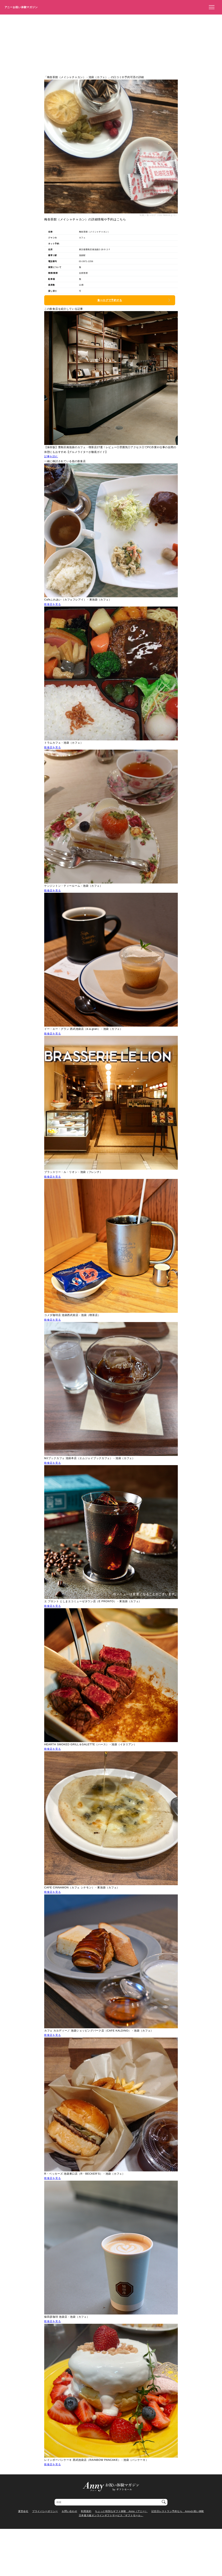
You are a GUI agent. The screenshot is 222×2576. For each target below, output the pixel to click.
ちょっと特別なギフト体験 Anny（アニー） (121, 2511)
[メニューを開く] (210, 7)
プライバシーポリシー (45, 2511)
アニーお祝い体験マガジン (21, 7)
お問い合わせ (69, 2511)
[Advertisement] (111, 42)
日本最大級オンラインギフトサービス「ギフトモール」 (111, 2515)
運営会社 (23, 2511)
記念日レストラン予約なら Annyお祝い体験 (177, 2511)
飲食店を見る (52, 604)
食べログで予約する (109, 300)
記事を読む (51, 456)
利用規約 (86, 2511)
